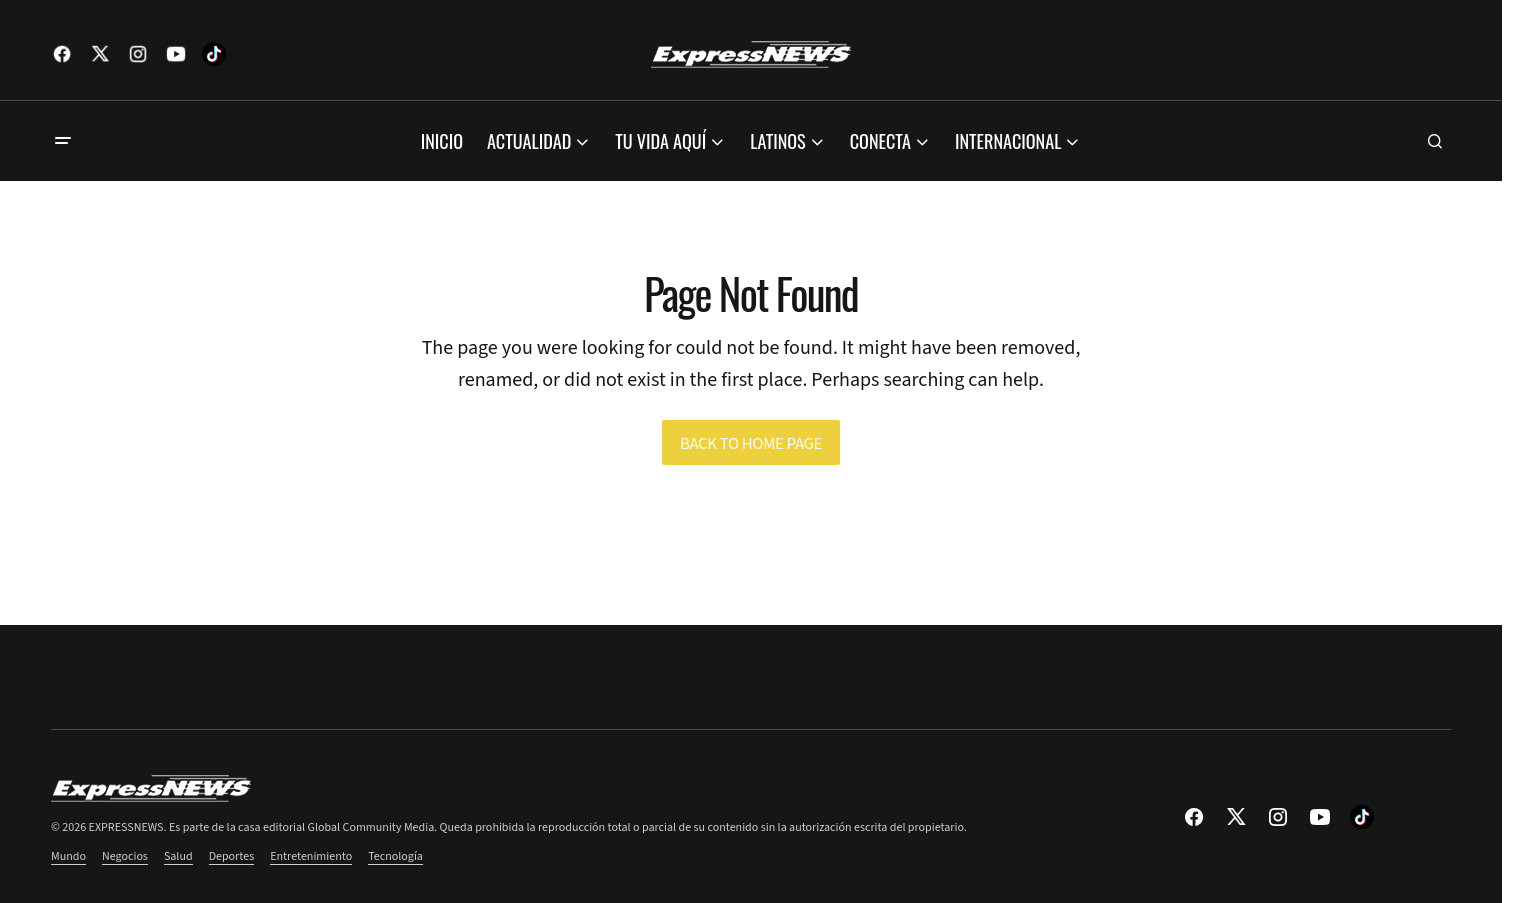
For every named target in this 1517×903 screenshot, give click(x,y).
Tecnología (395, 856)
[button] (63, 141)
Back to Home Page (751, 444)
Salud (178, 856)
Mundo (68, 856)
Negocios (125, 856)
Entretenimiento (311, 856)
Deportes (232, 856)
